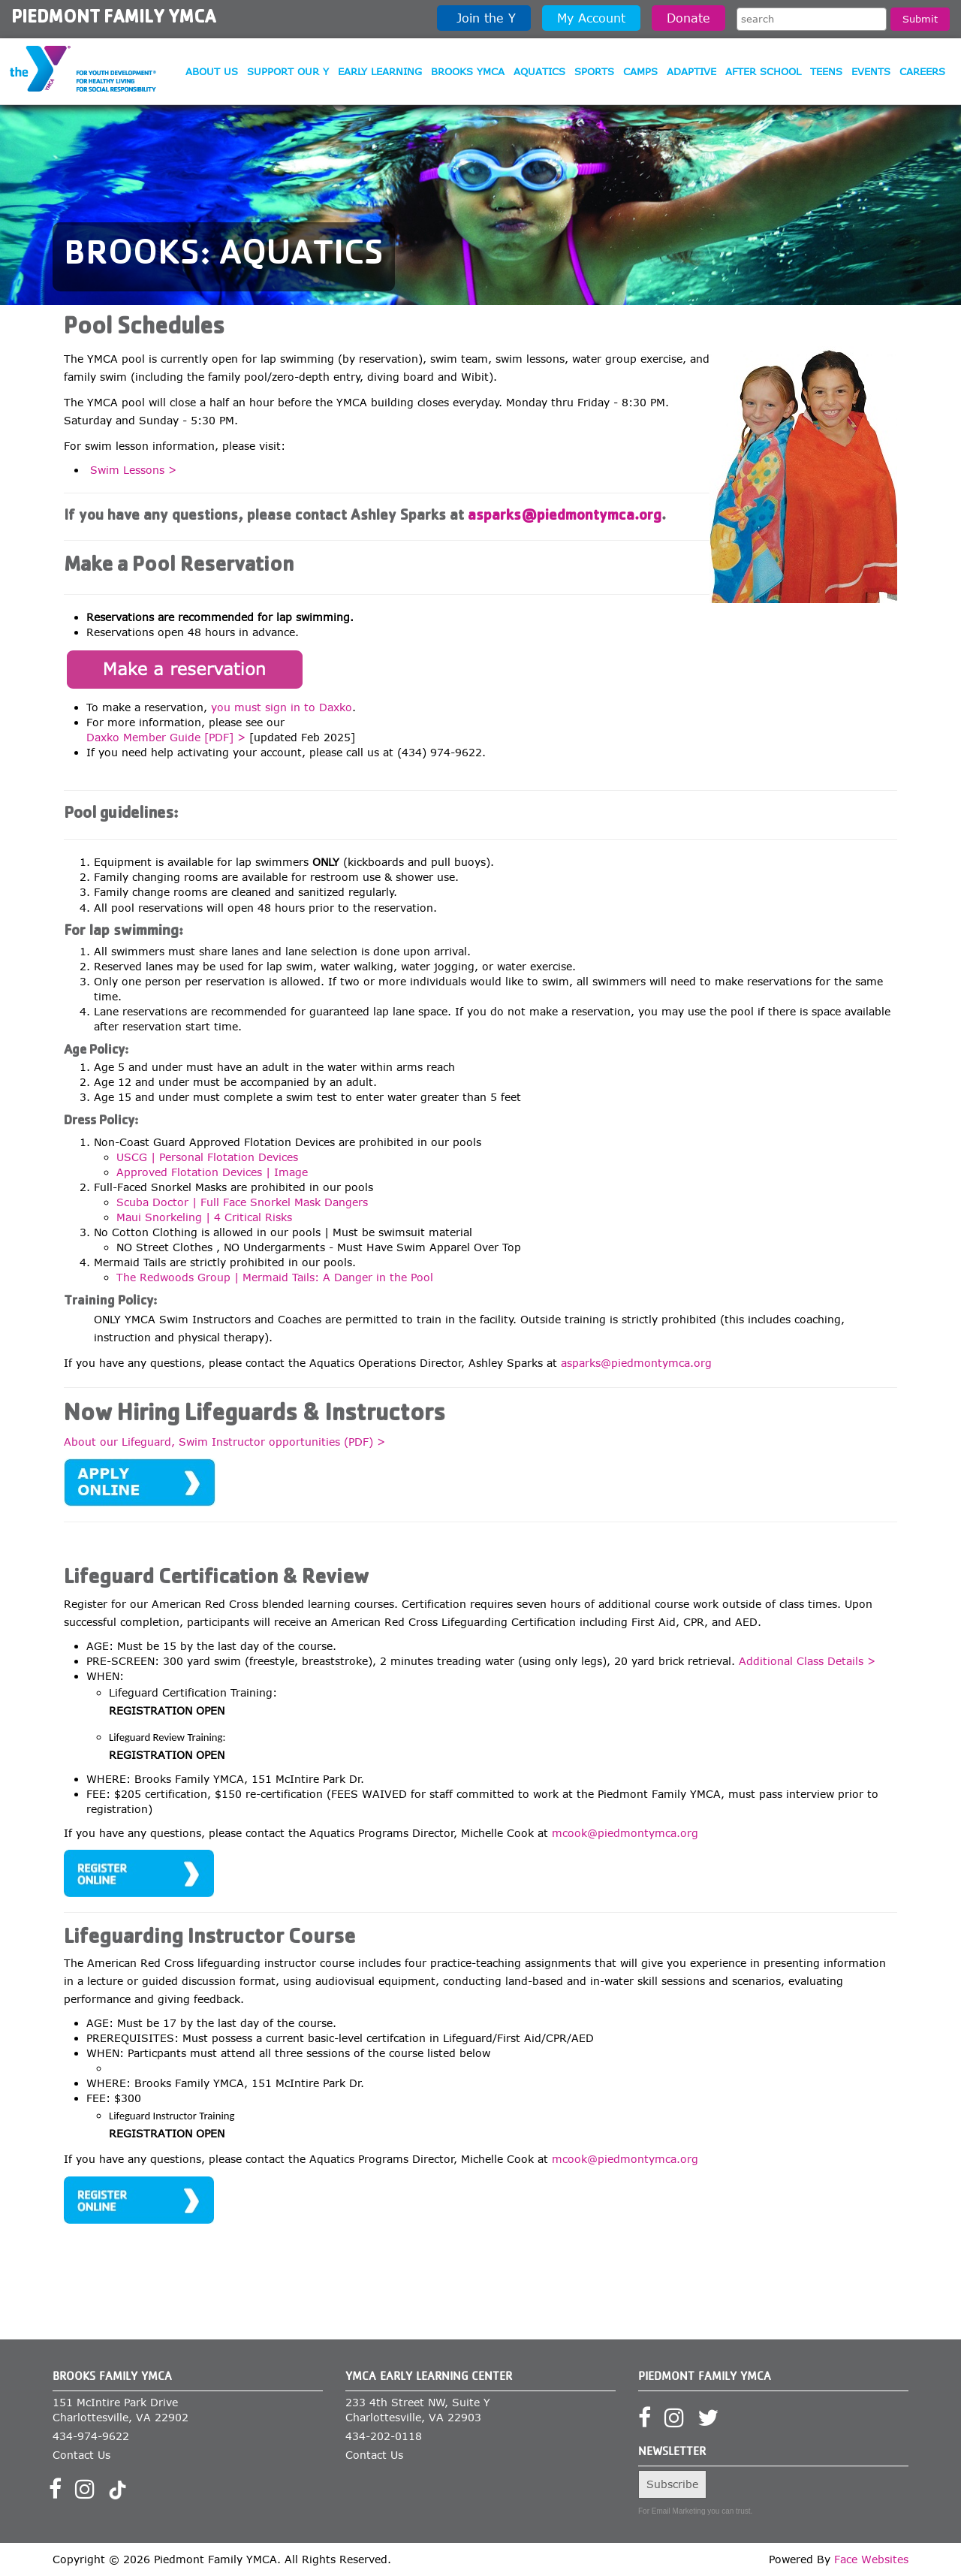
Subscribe (672, 2484)
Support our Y (288, 71)
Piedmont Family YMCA (113, 19)
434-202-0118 (383, 2436)
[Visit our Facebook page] (60, 2493)
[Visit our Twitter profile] (712, 2422)
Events (870, 71)
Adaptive (691, 71)
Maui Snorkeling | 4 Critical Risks (204, 1217)
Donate (688, 18)
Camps (640, 71)
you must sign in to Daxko (281, 707)
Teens (826, 71)
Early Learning (380, 71)
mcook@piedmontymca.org (625, 1832)
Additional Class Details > (807, 1660)
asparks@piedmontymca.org (564, 516)
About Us (211, 71)
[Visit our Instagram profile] (89, 2493)
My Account (591, 18)
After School (763, 71)
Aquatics (539, 71)
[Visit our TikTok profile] (117, 2493)
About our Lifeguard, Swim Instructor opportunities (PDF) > (224, 1441)
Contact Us (81, 2454)
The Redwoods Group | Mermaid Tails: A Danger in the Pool (274, 1277)
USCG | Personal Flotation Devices (207, 1157)
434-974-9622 (91, 2436)
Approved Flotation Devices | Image (212, 1172)
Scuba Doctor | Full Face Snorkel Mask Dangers (242, 1202)
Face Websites (871, 2559)
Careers (922, 71)
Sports (594, 71)
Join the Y (484, 18)
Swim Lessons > (133, 469)
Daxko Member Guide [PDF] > (166, 737)
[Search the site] (812, 19)
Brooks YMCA (468, 71)
